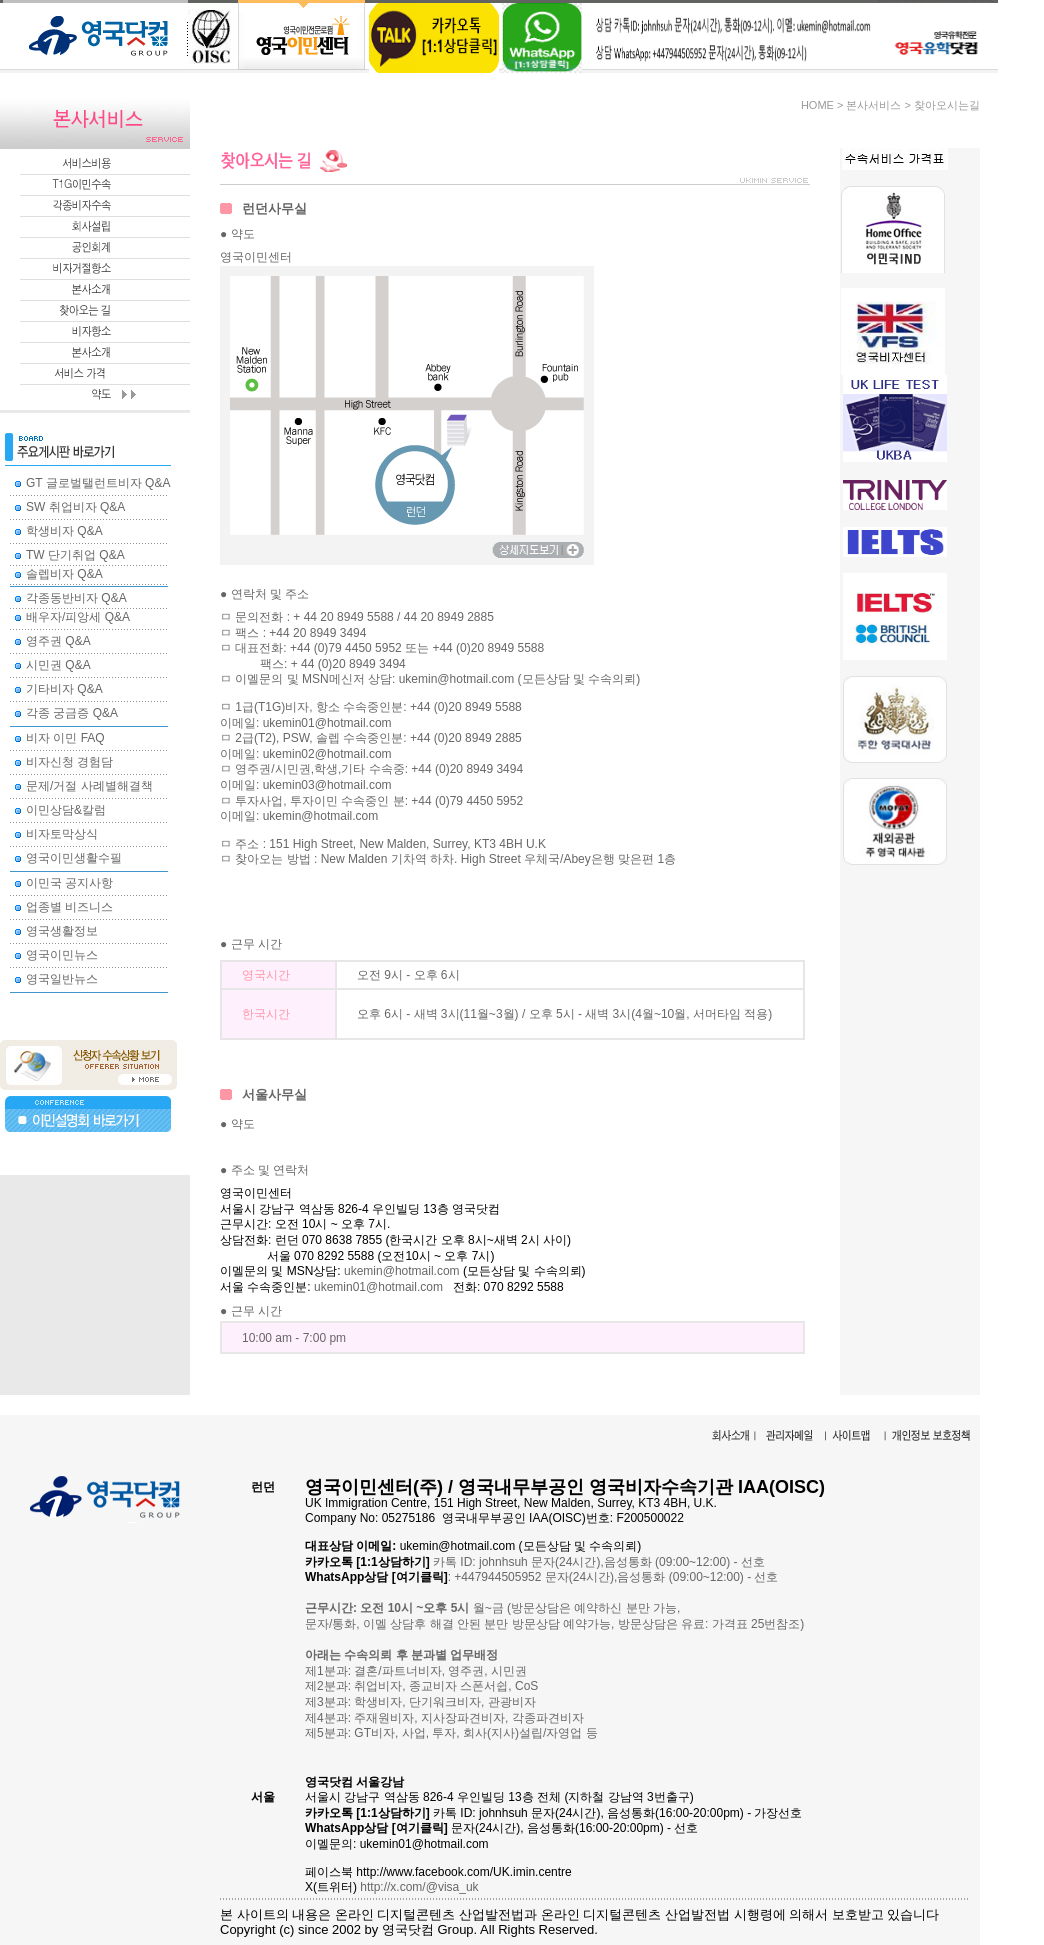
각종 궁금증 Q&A (72, 713)
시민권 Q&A (58, 665)
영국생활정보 (62, 931)
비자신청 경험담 (69, 762)
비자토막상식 (62, 834)
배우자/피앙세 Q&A (78, 617)
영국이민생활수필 (74, 858)
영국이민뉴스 (62, 955)
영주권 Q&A (58, 641)
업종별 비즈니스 (69, 907)
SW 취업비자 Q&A (75, 507)
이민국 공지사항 (69, 883)
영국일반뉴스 (62, 979)
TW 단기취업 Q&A (75, 555)
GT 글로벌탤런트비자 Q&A (98, 483)
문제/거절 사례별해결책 (89, 786)
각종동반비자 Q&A (76, 598)
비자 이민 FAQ (65, 738)
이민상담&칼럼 (66, 810)
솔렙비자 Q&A (64, 574)
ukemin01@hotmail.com (378, 1287)
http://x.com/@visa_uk (419, 1887)
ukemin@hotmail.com (402, 1271)
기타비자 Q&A (64, 689)
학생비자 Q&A (64, 531)
